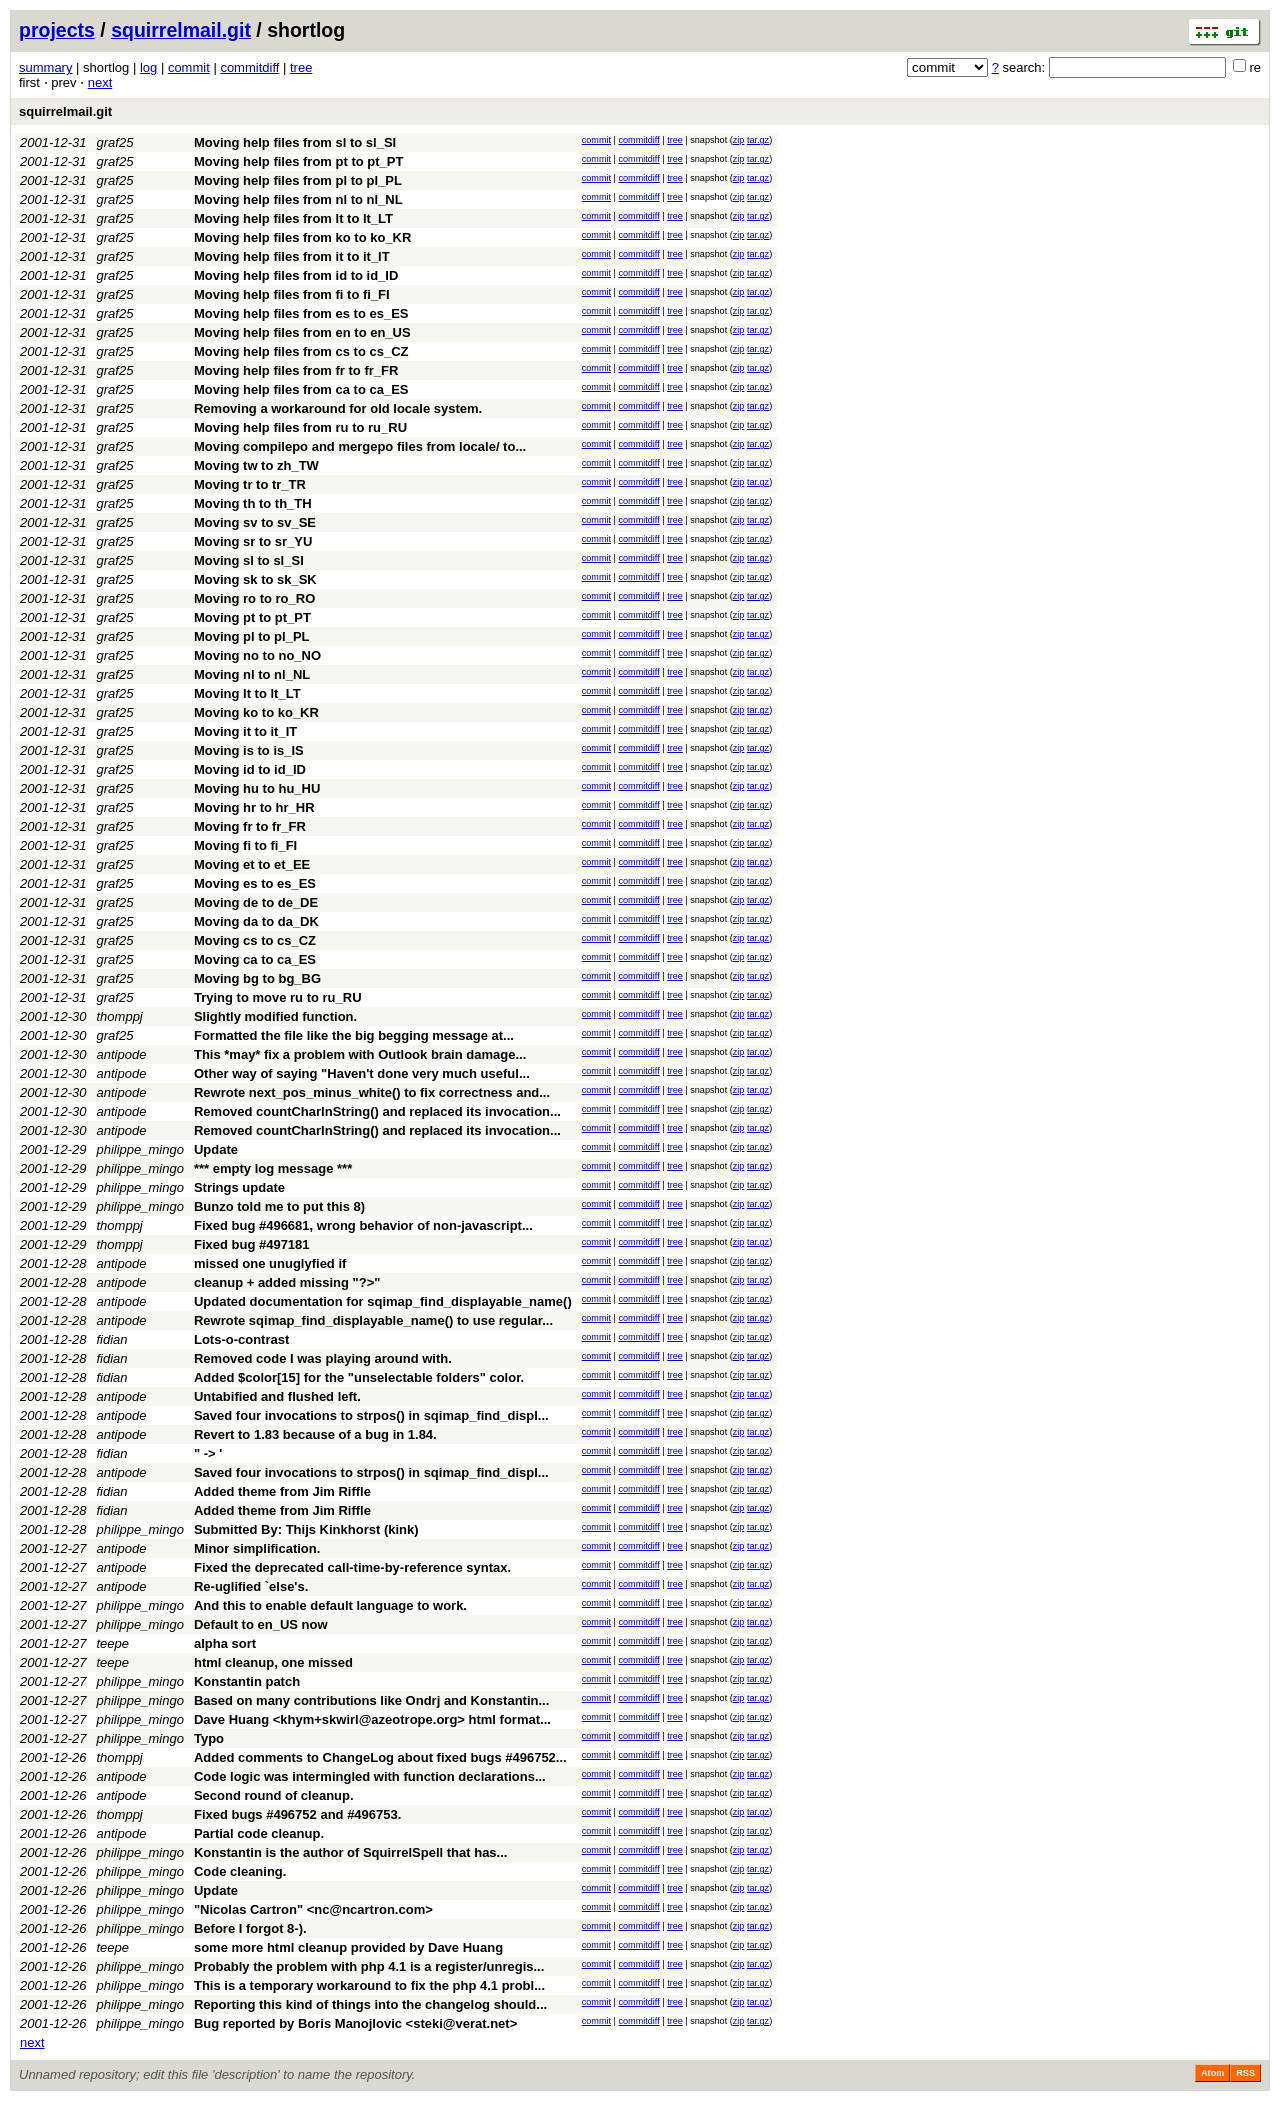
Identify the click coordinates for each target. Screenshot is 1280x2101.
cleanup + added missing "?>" (287, 1282)
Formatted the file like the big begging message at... (354, 1035)
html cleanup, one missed (273, 1662)
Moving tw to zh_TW (256, 465)
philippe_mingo (140, 1149)
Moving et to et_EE (252, 864)
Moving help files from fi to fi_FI (292, 294)
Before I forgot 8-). (250, 1928)
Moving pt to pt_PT (252, 617)
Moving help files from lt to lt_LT (293, 218)
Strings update (239, 1187)
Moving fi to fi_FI (245, 845)
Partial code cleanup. (259, 1833)
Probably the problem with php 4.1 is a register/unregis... (369, 1966)
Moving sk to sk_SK (255, 579)
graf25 (115, 142)
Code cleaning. (240, 1871)
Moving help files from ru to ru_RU (300, 427)
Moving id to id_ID (250, 769)
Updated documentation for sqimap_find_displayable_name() (383, 1301)
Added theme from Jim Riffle (282, 1491)
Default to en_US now (261, 1624)
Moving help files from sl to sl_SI (295, 142)
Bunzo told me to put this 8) (279, 1206)
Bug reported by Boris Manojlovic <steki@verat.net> (355, 2023)
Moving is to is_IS (249, 750)
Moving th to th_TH (253, 503)
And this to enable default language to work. (330, 1605)
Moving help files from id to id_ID (296, 275)
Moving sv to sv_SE (255, 522)
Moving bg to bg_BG (257, 978)
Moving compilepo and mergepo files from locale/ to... (360, 446)
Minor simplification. (257, 1548)
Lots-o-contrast (241, 1339)
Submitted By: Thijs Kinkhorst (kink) (306, 1529)
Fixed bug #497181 (252, 1244)
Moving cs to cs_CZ (255, 940)
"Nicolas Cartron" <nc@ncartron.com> (313, 1909)
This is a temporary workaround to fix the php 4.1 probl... (369, 1985)
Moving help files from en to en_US (302, 332)
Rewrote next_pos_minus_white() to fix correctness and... (372, 1092)
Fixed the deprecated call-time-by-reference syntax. (352, 1567)
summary (45, 67)
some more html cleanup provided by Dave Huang (348, 1947)
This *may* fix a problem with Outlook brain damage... (360, 1054)
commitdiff (249, 67)
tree (301, 67)
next (100, 82)
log (148, 67)
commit (189, 67)
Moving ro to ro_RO (254, 598)
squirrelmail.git (181, 30)
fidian (112, 1339)
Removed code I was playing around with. (323, 1358)
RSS (1245, 2073)
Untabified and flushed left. (277, 1396)
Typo (209, 1738)
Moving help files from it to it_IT (292, 256)
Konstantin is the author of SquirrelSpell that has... (350, 1852)
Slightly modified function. (275, 1016)
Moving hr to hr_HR (254, 807)
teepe (113, 1643)
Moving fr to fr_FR (250, 826)
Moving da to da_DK (256, 921)
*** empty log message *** (273, 1168)
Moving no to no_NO (257, 655)
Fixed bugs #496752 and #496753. (297, 1814)
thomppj (120, 1016)
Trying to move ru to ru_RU (278, 997)
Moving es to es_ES (255, 883)
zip (739, 140)
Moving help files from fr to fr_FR (296, 370)
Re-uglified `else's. (251, 1586)
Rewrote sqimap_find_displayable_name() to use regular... (373, 1320)
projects (57, 30)
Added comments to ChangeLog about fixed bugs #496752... (380, 1757)
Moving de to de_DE (256, 902)
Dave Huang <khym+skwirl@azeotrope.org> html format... (372, 1719)
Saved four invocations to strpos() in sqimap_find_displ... (371, 1415)
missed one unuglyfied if (270, 1263)
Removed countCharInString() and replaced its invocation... (377, 1111)
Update (216, 1149)
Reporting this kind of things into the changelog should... (370, 2004)
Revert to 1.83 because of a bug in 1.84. (315, 1434)
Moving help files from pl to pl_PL (298, 180)
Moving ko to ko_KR (256, 712)
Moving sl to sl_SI (249, 560)
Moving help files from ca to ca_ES (301, 389)
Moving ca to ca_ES (255, 959)
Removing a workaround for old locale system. (338, 408)
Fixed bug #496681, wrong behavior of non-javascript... (363, 1225)
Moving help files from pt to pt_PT (298, 161)
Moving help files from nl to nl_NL (298, 199)
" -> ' (208, 1453)
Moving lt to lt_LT (247, 693)
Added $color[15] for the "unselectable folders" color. (359, 1377)
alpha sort (225, 1643)
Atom (1212, 2073)
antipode (122, 1054)
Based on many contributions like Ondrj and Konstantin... (371, 1700)
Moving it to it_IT (245, 731)
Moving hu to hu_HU (257, 788)
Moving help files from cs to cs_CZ (301, 351)
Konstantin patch (247, 1681)
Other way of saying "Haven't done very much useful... (362, 1073)
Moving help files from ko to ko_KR (302, 237)
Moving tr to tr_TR (250, 484)
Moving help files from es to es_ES (301, 313)
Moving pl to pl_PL (252, 636)
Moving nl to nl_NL (252, 674)
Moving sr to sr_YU (253, 541)
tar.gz (758, 140)
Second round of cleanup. (274, 1795)
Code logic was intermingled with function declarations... (370, 1776)
